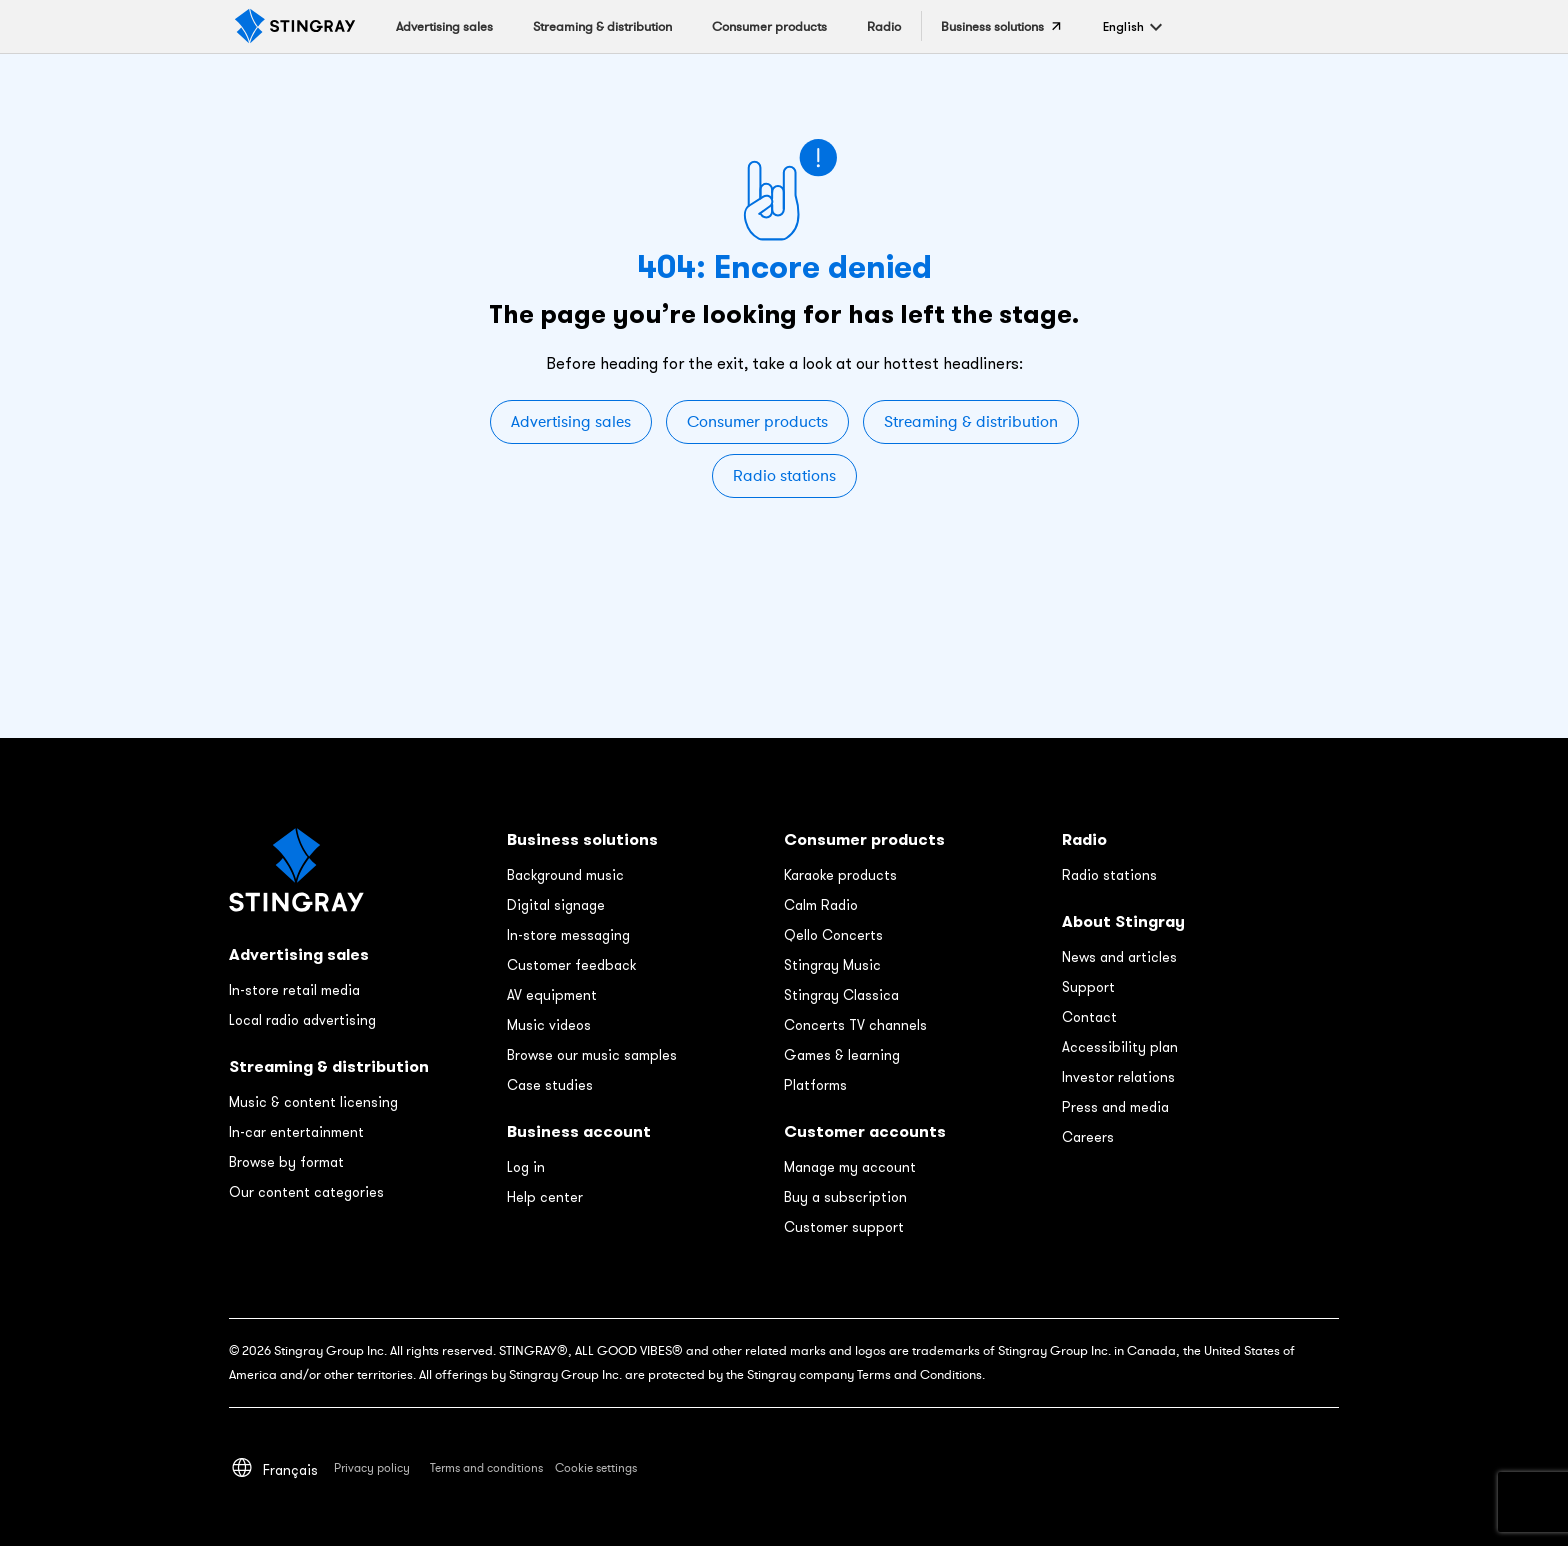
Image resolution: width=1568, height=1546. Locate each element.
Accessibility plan (1120, 1047)
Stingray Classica (841, 995)
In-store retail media (294, 990)
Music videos (549, 1025)
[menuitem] (1123, 26)
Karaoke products (840, 875)
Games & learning (842, 1055)
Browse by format (286, 1162)
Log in (526, 1167)
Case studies (550, 1085)
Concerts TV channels (855, 1025)
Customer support (844, 1227)
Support (1088, 987)
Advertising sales (571, 422)
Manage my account (850, 1167)
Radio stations (784, 476)
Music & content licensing (313, 1102)
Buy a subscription (845, 1197)
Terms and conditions (486, 1468)
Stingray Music (832, 965)
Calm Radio (821, 905)
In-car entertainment (296, 1132)
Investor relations (1118, 1077)
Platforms (815, 1085)
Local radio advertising (302, 1020)
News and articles (1119, 957)
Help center (545, 1197)
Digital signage (556, 905)
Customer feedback (571, 965)
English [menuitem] (1123, 26)
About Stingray (1123, 921)
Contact (1089, 1017)
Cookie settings (596, 1468)
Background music (565, 875)
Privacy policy (372, 1468)
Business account (579, 1131)
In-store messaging (568, 935)
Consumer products (757, 422)
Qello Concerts (833, 935)
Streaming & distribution (971, 422)
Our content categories (306, 1192)
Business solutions (582, 839)
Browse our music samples (592, 1055)
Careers (1088, 1137)
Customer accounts (865, 1131)
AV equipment (552, 995)
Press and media (1115, 1107)
